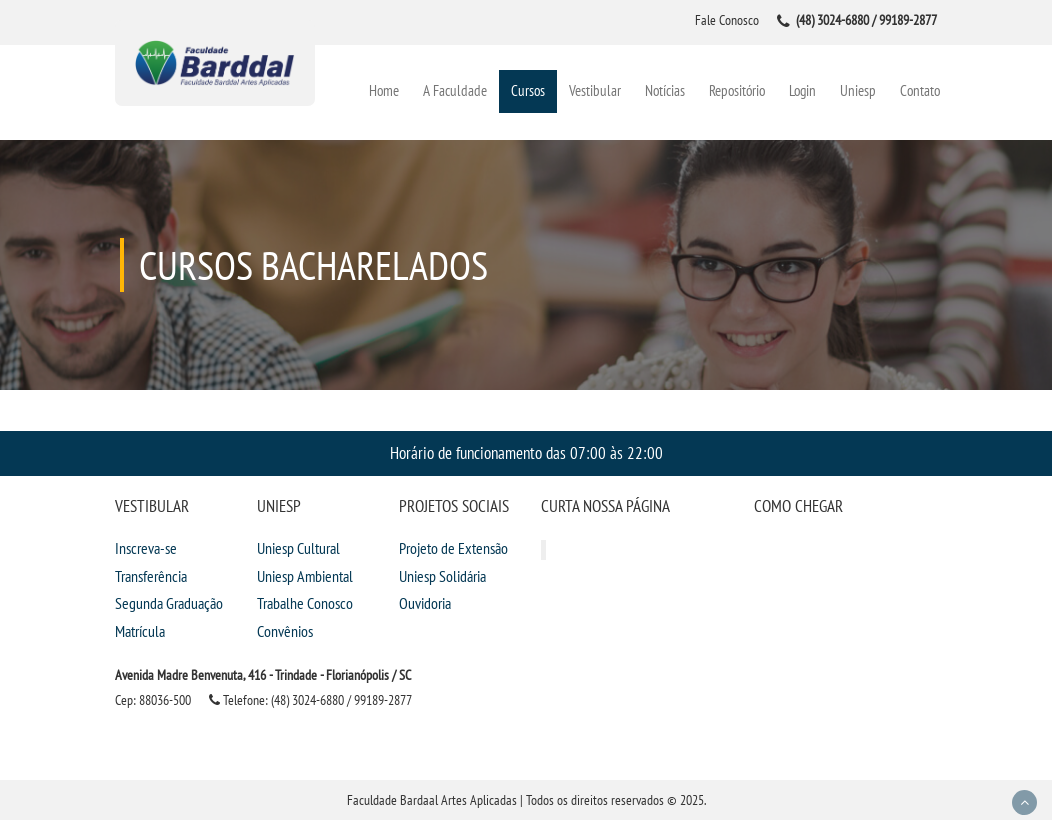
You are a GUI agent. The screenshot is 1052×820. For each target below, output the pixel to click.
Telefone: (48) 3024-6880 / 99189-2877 (310, 700)
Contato (920, 90)
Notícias (665, 90)
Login (802, 90)
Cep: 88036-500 (153, 700)
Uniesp (858, 90)
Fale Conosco (727, 20)
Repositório (737, 90)
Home (384, 90)
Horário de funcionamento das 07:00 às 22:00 (526, 452)
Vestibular (595, 90)
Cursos (528, 90)
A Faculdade (455, 90)
